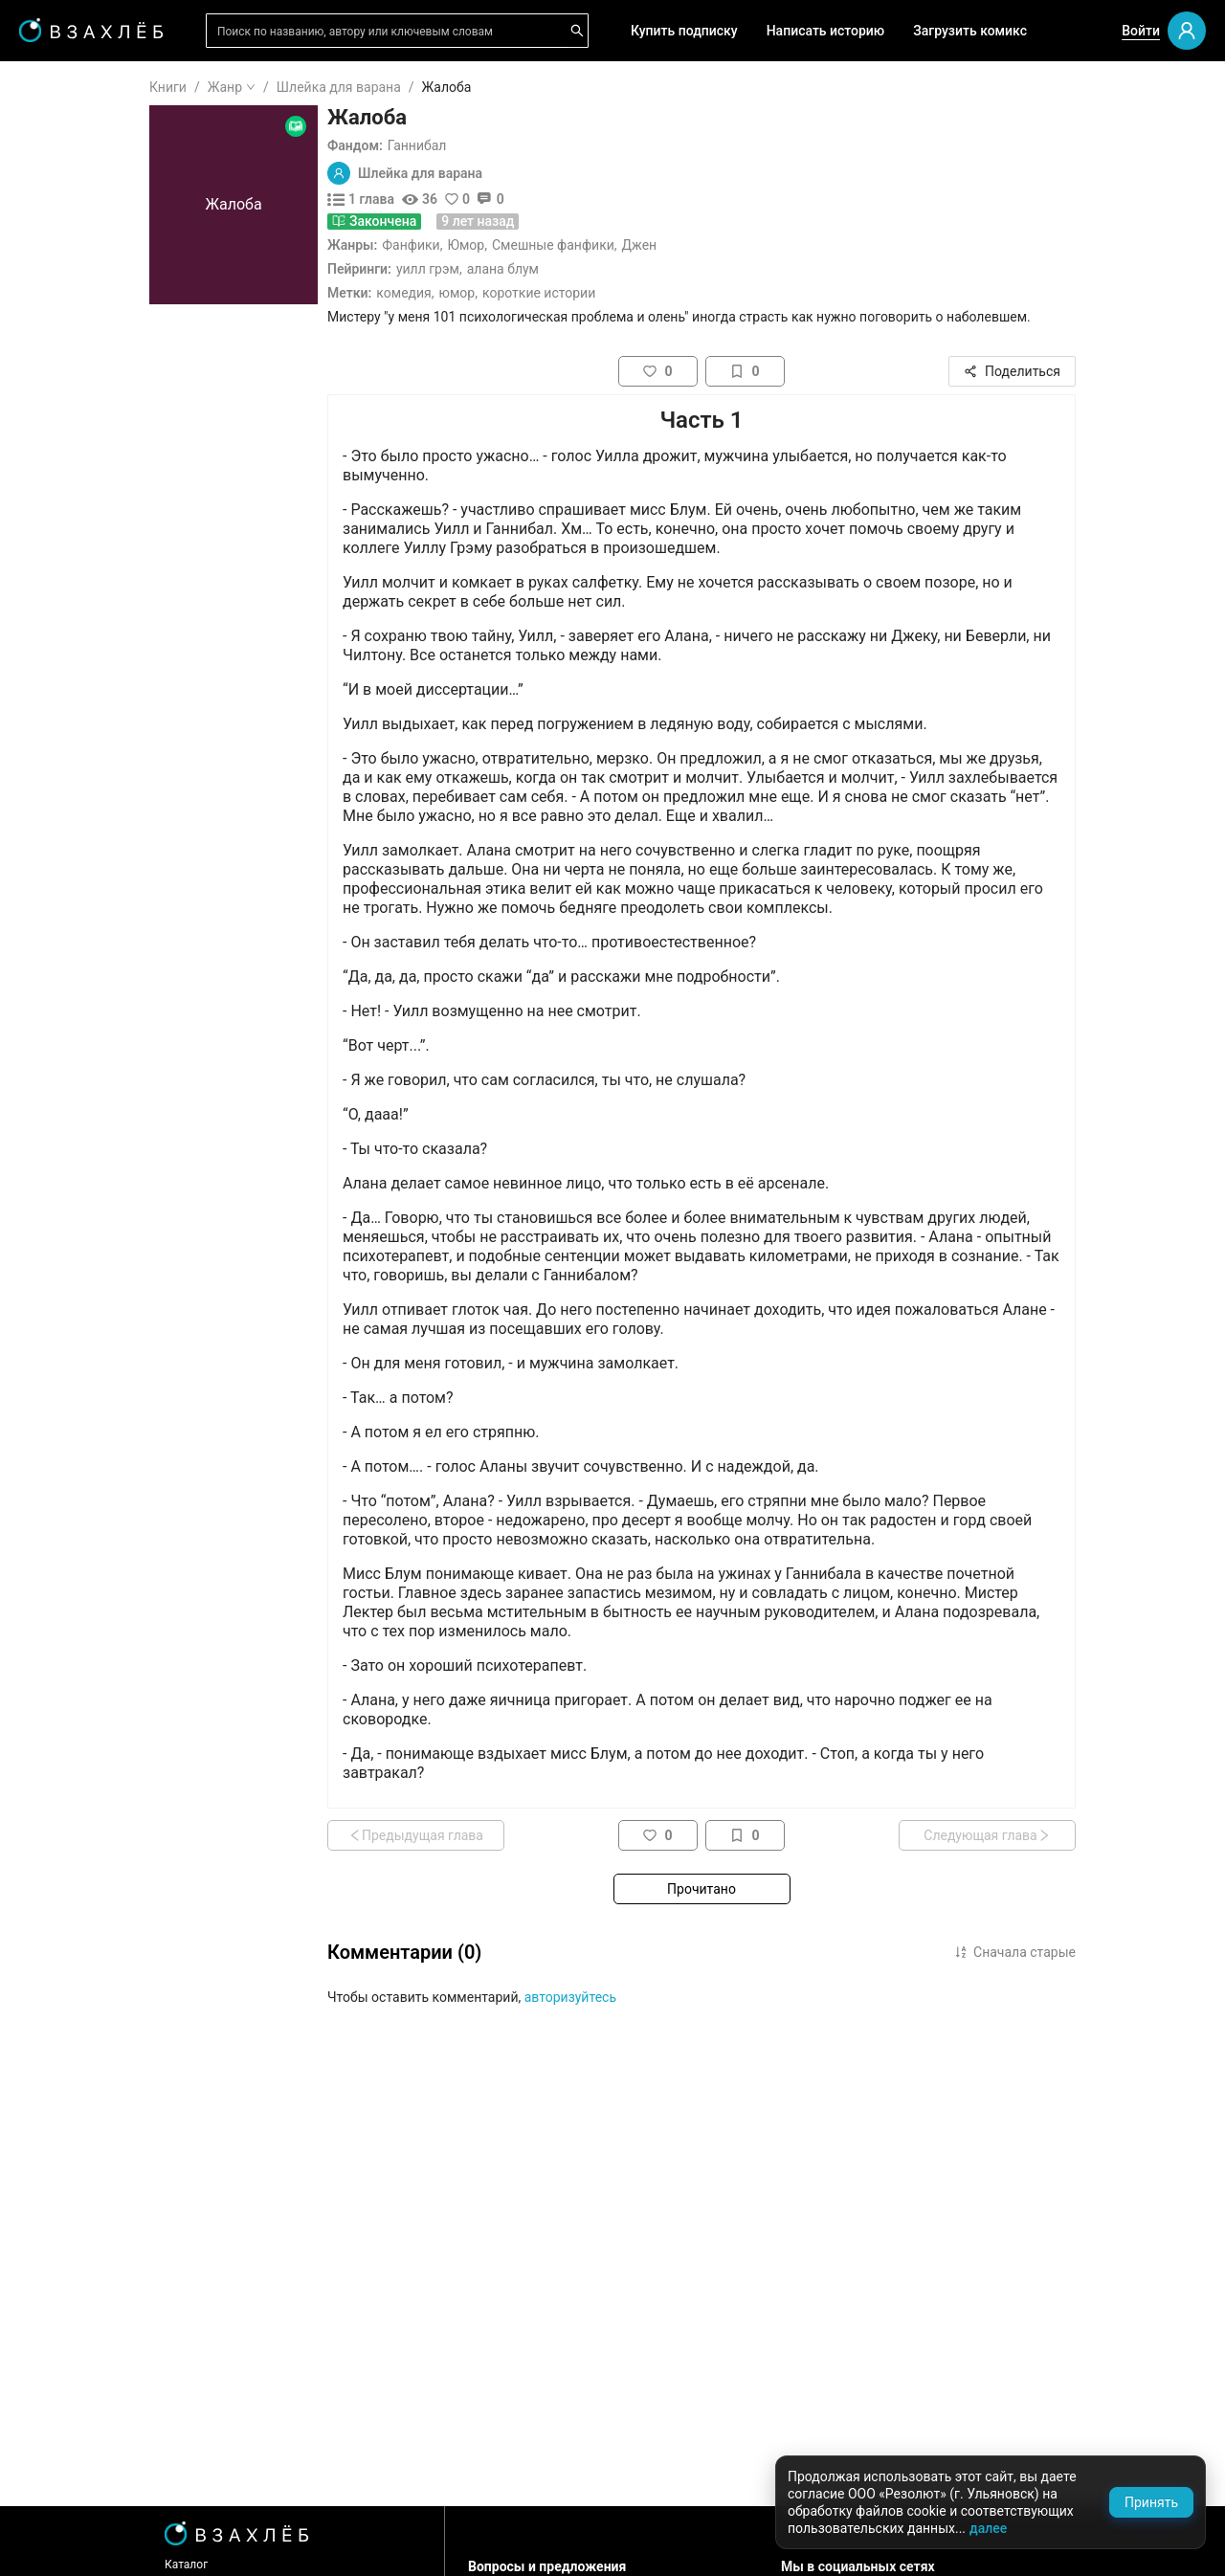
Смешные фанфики (668, 245)
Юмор (580, 245)
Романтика (81, 728)
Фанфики (525, 245)
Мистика (73, 820)
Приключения (90, 1003)
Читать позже (90, 234)
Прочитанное (87, 173)
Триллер (72, 942)
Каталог (301, 2564)
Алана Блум (618, 269)
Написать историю (826, 30)
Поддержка (71, 2540)
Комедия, (519, 292)
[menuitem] (114, 88)
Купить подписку (684, 30)
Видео (65, 381)
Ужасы (68, 758)
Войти (1141, 30)
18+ (57, 667)
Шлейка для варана (453, 87)
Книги (282, 87)
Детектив (76, 912)
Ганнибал (532, 145)
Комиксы (75, 411)
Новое (65, 472)
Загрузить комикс (970, 30)
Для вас (71, 289)
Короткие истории (653, 292)
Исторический (91, 1095)
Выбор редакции (99, 319)
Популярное (84, 442)
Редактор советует (106, 558)
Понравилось (88, 203)
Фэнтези (73, 789)
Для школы (82, 612)
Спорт (64, 1034)
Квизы (66, 527)
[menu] (114, 586)
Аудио (65, 350)
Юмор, (573, 292)
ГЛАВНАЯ (76, 88)
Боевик (69, 1065)
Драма (67, 850)
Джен (754, 245)
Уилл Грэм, (544, 269)
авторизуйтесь (685, 1997)
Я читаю (72, 142)
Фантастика (84, 881)
